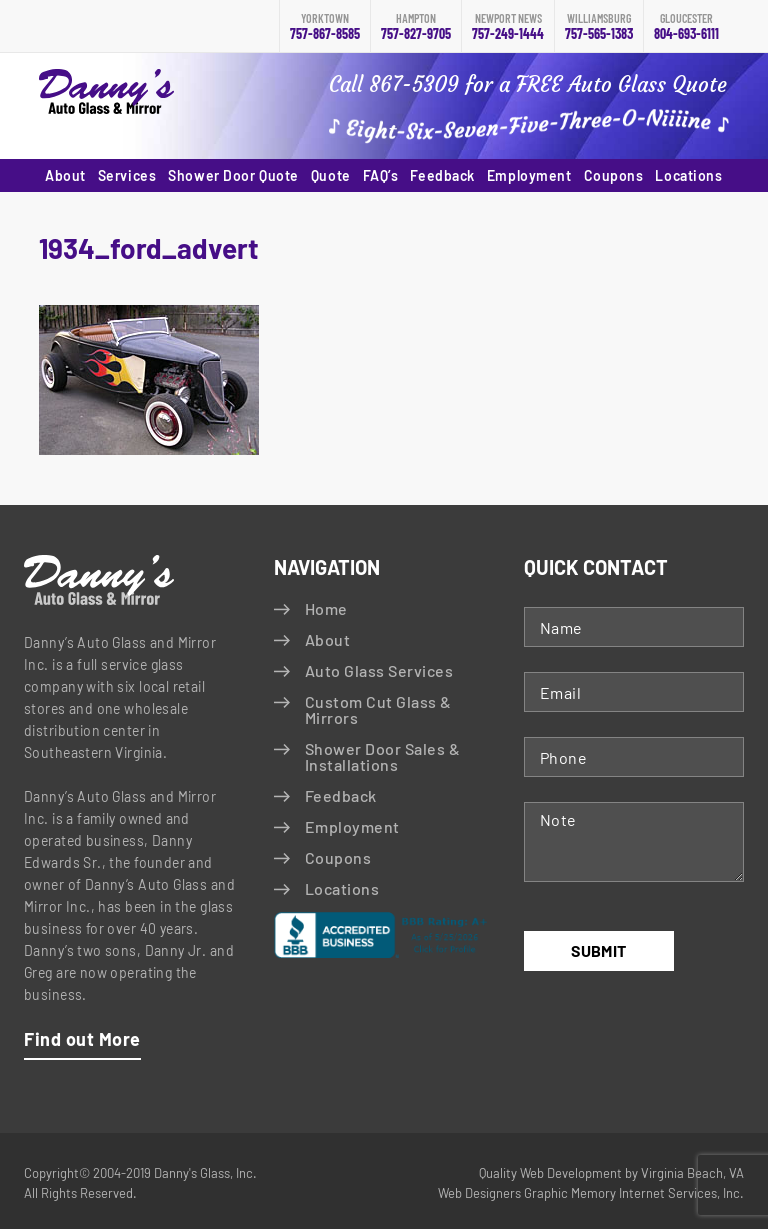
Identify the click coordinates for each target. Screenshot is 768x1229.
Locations (688, 175)
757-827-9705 (416, 27)
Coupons (614, 175)
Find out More (82, 1039)
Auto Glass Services (379, 670)
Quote (331, 175)
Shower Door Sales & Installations (382, 756)
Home (326, 608)
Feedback (442, 175)
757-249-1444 (508, 27)
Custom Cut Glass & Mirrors (378, 709)
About (65, 175)
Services (127, 175)
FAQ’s (381, 175)
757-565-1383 (599, 27)
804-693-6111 (686, 27)
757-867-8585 (325, 27)
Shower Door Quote (233, 175)
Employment (529, 175)
